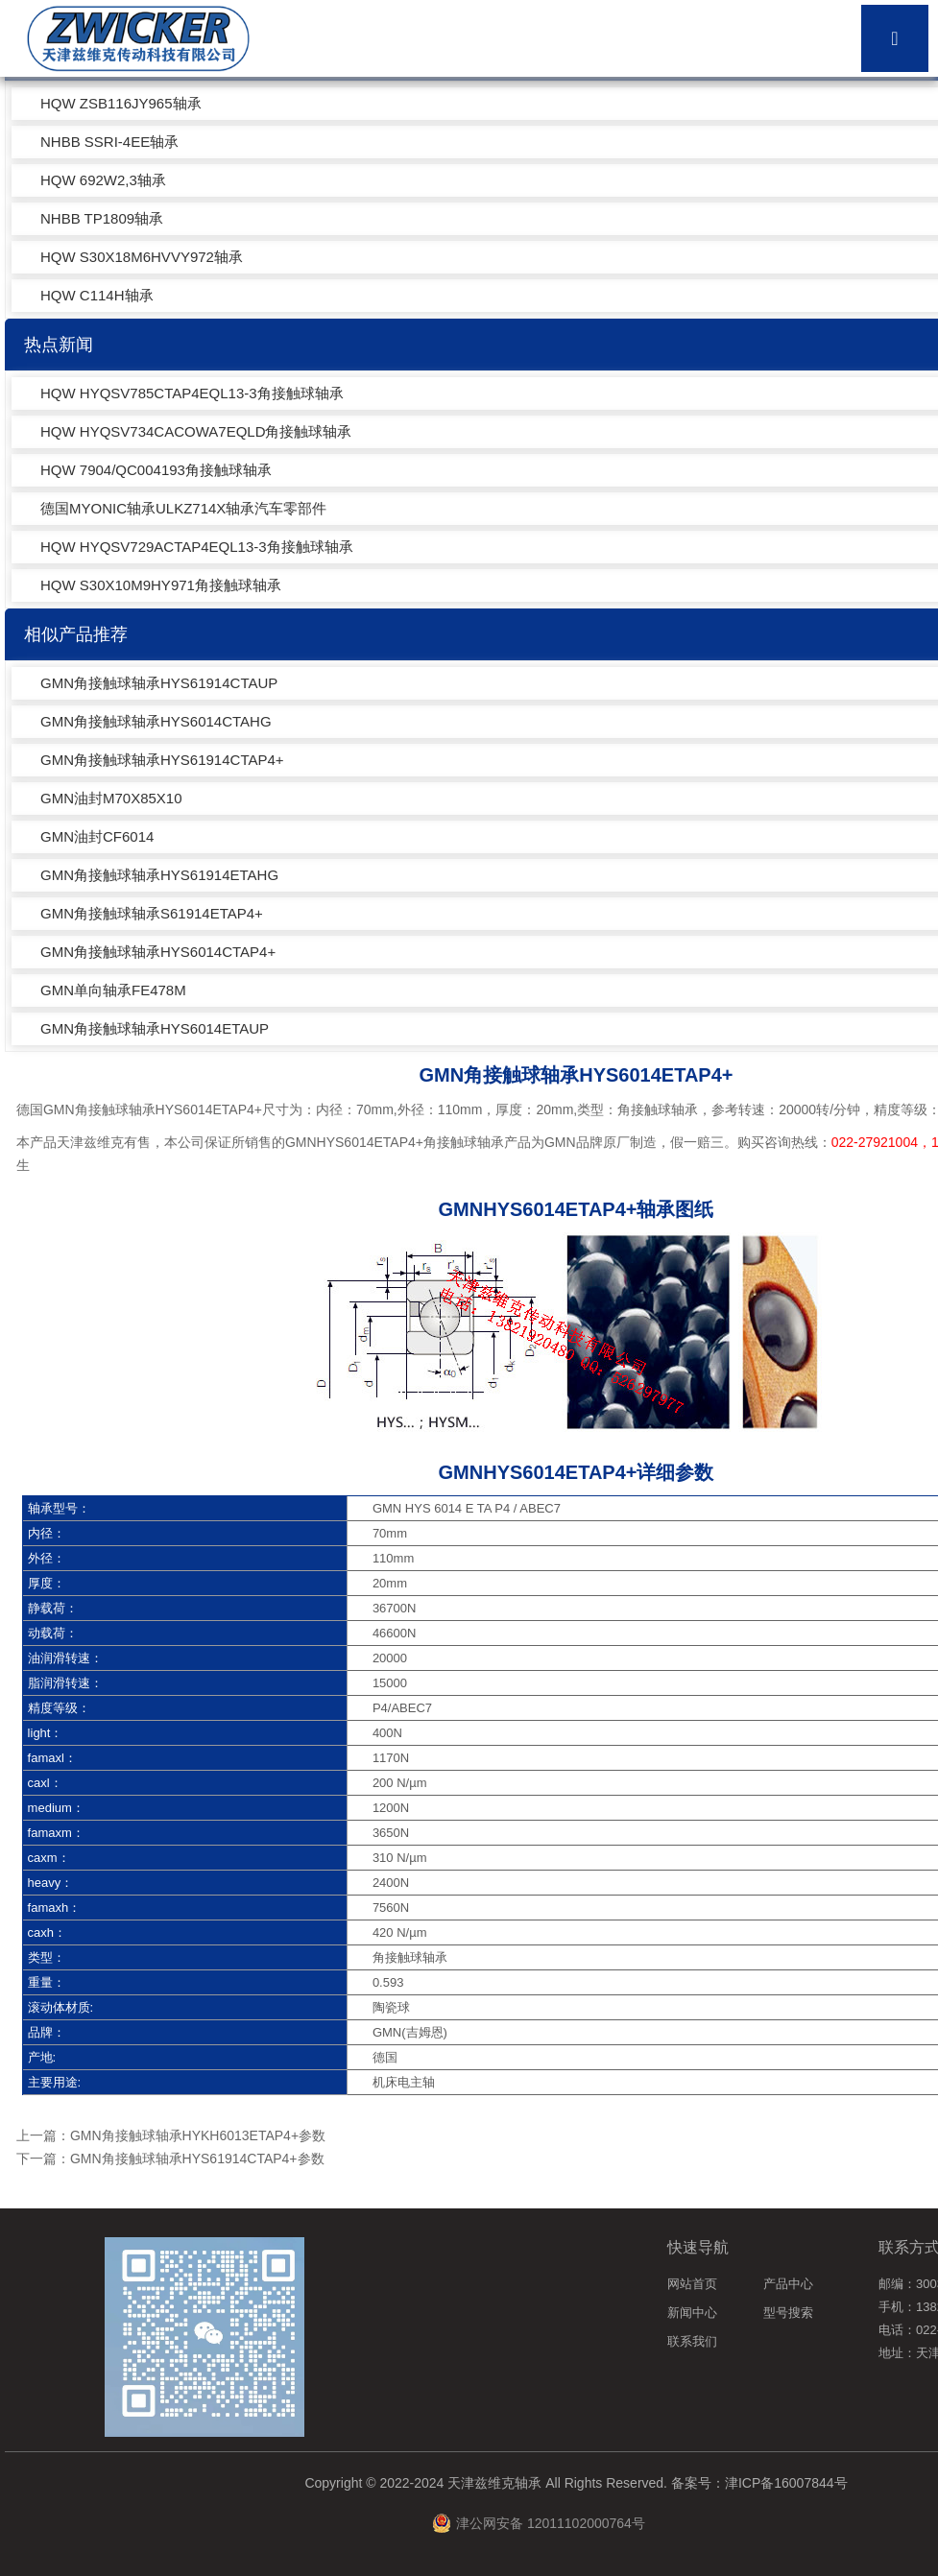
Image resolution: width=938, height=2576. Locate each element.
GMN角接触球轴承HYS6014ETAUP (154, 1028)
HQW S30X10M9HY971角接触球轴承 (160, 585)
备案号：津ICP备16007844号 (759, 2483)
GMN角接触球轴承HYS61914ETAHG (159, 875)
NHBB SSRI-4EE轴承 (109, 141)
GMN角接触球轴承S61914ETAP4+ (151, 913)
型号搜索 (788, 2312)
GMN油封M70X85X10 (111, 798)
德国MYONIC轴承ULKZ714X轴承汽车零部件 (183, 508)
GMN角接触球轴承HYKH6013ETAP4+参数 (197, 2135)
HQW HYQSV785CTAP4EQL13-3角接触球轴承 (192, 393)
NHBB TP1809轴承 (101, 218)
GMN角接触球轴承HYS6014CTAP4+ (158, 951)
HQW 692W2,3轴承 (103, 180)
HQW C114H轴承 (97, 295)
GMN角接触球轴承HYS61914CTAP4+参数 (197, 2158)
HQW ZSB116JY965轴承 (121, 103)
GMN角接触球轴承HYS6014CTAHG (156, 721)
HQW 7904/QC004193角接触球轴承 (156, 470)
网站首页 (692, 2284)
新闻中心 (692, 2312)
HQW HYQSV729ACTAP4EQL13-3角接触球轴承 (196, 546)
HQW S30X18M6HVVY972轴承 (141, 257)
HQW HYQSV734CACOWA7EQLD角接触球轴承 (196, 431)
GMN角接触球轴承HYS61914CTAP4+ (162, 759)
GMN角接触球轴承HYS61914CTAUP (158, 683)
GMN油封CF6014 (97, 836)
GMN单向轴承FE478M (113, 990)
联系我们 (692, 2341)
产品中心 (788, 2284)
